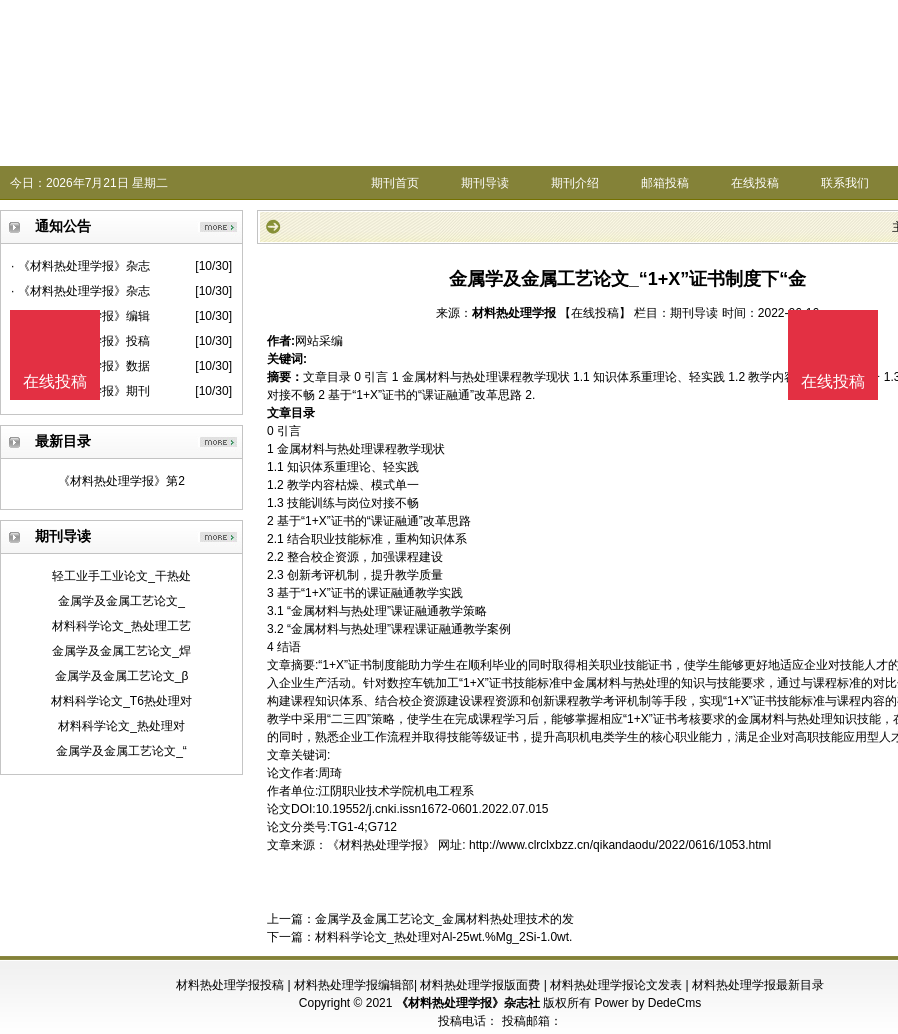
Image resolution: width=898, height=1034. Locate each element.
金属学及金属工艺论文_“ (121, 751)
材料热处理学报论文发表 (616, 985)
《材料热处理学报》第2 (121, 481)
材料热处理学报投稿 (230, 985)
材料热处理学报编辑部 (354, 985)
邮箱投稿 (665, 183)
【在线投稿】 (595, 313)
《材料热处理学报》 (381, 845)
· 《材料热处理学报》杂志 (80, 266)
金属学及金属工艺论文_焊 (121, 651)
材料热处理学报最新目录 (758, 985)
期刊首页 (395, 183)
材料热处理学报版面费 (480, 985)
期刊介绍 (575, 183)
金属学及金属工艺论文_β (122, 676)
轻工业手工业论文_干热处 (121, 576)
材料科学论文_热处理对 (121, 726)
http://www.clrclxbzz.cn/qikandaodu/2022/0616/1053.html (620, 845)
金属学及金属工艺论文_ (121, 601)
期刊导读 (485, 183)
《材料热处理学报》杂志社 (468, 1003)
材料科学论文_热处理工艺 (121, 626)
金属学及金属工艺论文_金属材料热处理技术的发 (444, 919)
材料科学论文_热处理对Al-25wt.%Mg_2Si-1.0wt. (443, 937)
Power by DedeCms (647, 1003)
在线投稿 (755, 183)
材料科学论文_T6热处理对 (121, 701)
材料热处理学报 (514, 313)
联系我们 (845, 183)
